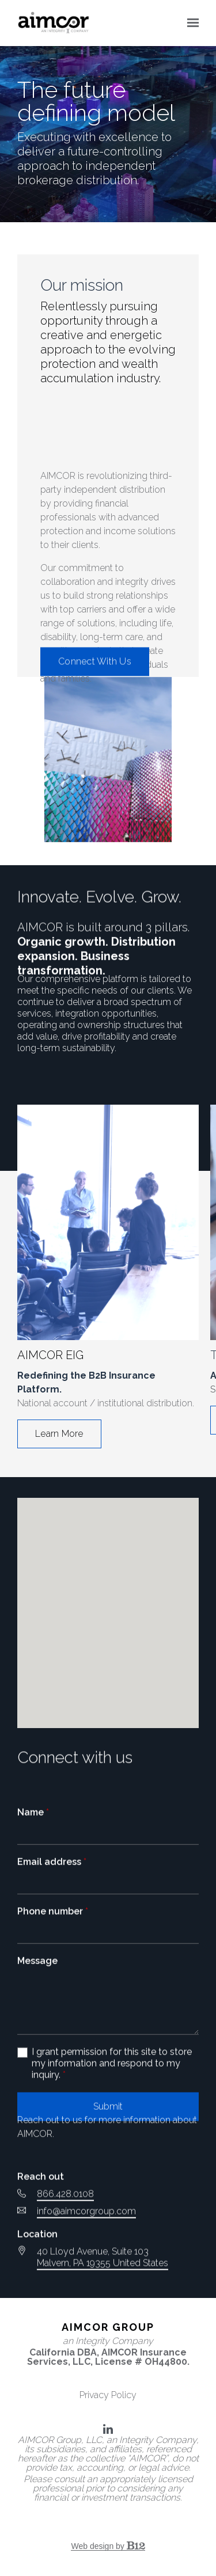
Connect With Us (94, 668)
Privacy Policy (108, 2394)
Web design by (108, 2546)
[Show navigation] (190, 23)
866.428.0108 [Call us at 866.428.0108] (65, 2286)
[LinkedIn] (108, 2429)
